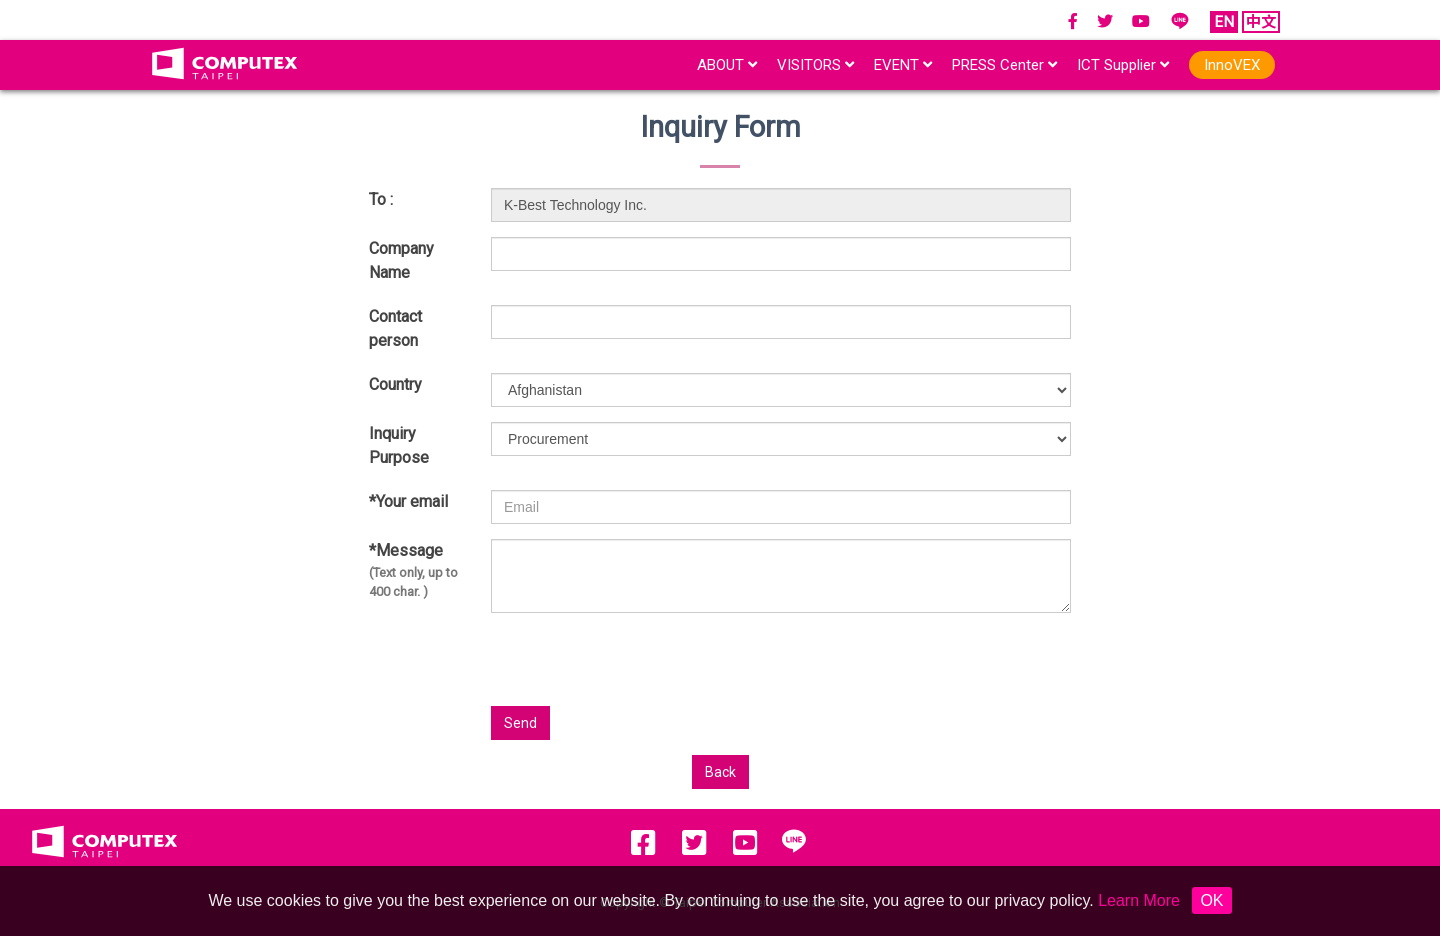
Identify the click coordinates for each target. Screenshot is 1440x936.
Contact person (395, 328)
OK (1211, 900)
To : (381, 199)
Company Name (401, 260)
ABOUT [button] (727, 65)
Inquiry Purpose (399, 445)
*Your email (408, 501)
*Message (415, 571)
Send (520, 723)
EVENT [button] (903, 65)
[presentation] (875, 667)
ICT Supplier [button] (1123, 65)
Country (395, 384)
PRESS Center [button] (1004, 65)
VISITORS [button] (815, 65)
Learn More (1139, 900)
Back (720, 772)
